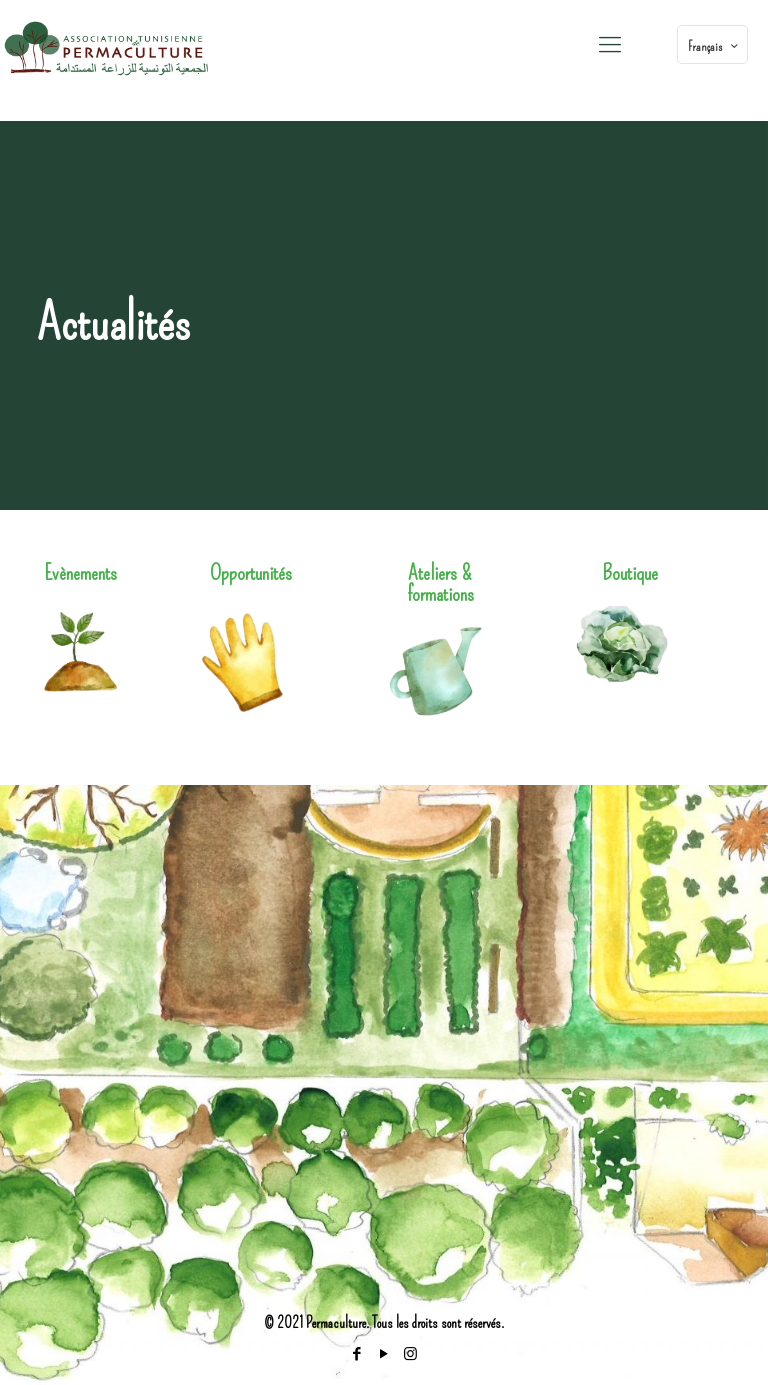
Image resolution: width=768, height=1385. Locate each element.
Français (714, 46)
